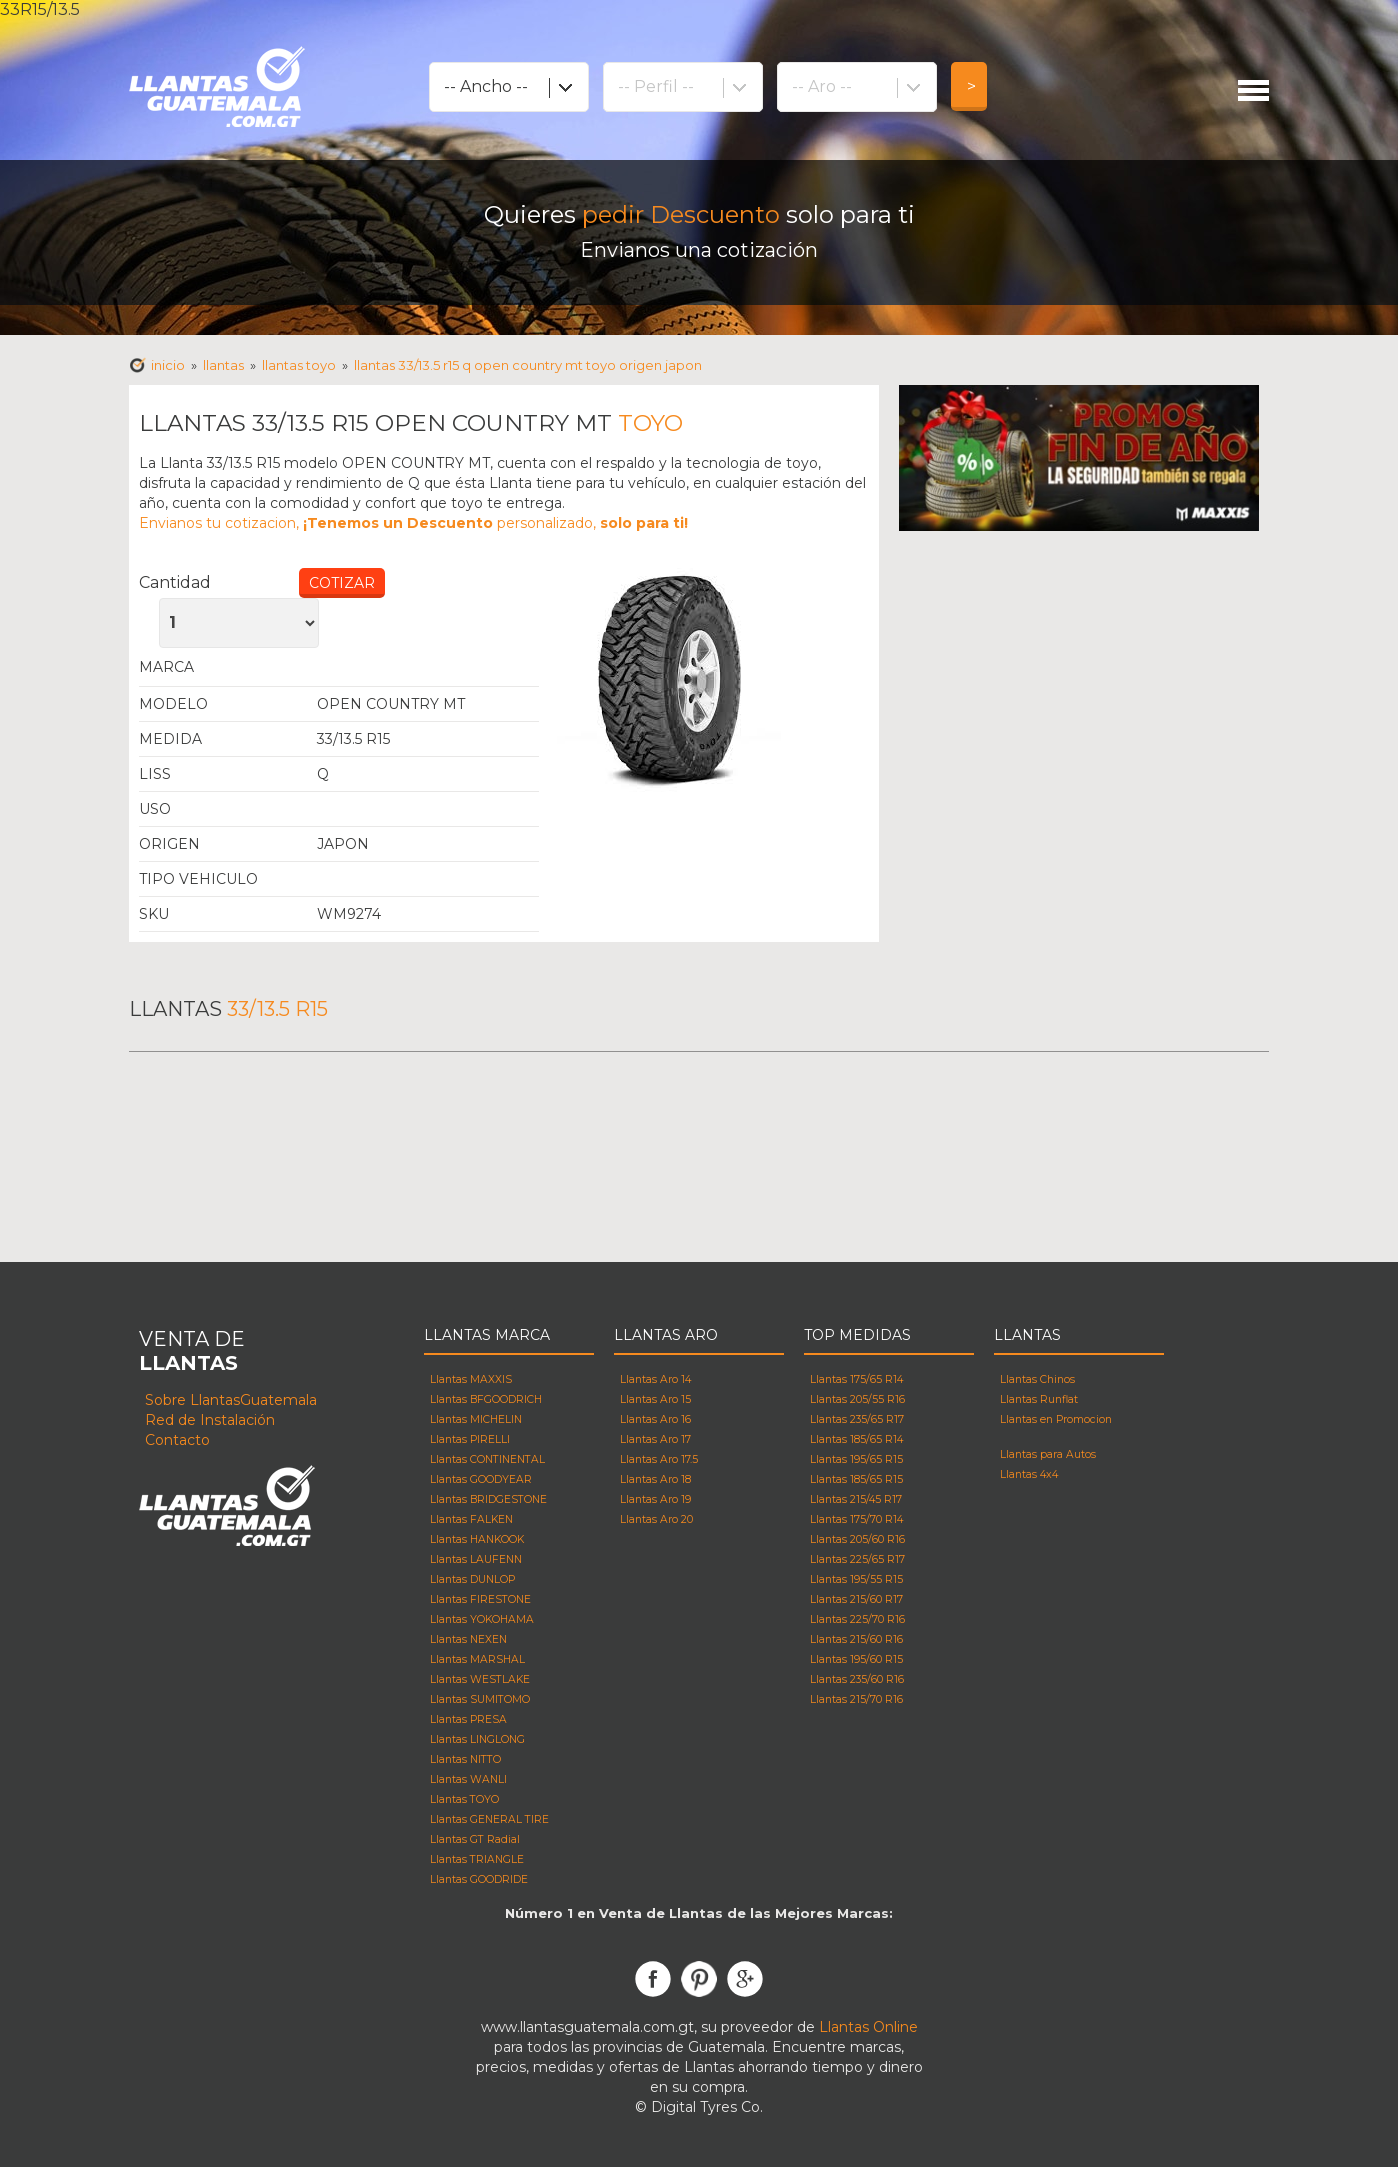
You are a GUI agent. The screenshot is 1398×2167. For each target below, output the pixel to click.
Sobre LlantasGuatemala (231, 1400)
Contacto (177, 1440)
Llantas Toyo (428, 667)
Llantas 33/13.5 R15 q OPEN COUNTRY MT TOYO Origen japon (528, 365)
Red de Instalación (210, 1420)
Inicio (168, 365)
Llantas (223, 365)
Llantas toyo (299, 365)
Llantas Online (868, 2027)
